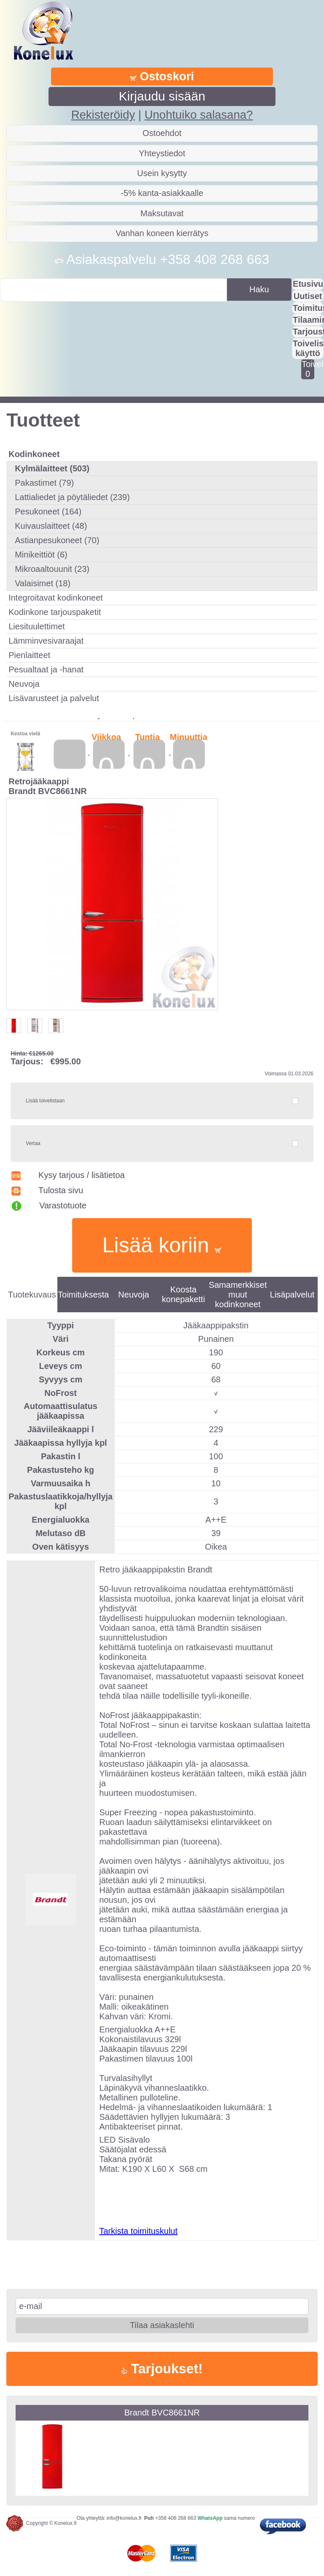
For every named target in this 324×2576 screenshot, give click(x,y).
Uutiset (308, 296)
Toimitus (308, 308)
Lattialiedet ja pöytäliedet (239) (72, 497)
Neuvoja (23, 683)
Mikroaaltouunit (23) (52, 569)
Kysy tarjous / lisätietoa (67, 1175)
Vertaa (33, 1143)
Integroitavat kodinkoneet (55, 597)
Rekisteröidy (103, 114)
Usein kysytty (162, 173)
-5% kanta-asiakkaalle (162, 193)
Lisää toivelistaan (45, 1101)
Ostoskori (162, 76)
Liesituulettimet (36, 626)
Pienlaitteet (29, 655)
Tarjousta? (308, 331)
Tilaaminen (308, 319)
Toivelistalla (308, 368)
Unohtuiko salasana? (198, 114)
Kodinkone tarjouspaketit (54, 612)
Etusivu (308, 283)
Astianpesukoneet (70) (57, 540)
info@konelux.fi (124, 2518)
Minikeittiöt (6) (41, 554)
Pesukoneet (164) (48, 511)
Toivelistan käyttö (308, 348)
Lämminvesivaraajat (46, 640)
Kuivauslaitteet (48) (51, 525)
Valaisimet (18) (42, 583)
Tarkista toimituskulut (138, 2231)
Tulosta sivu (47, 1190)
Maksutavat (162, 213)
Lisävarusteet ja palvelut (53, 698)
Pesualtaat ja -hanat (46, 669)
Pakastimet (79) (44, 482)
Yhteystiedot (162, 153)
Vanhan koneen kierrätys (162, 233)
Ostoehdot (162, 133)
